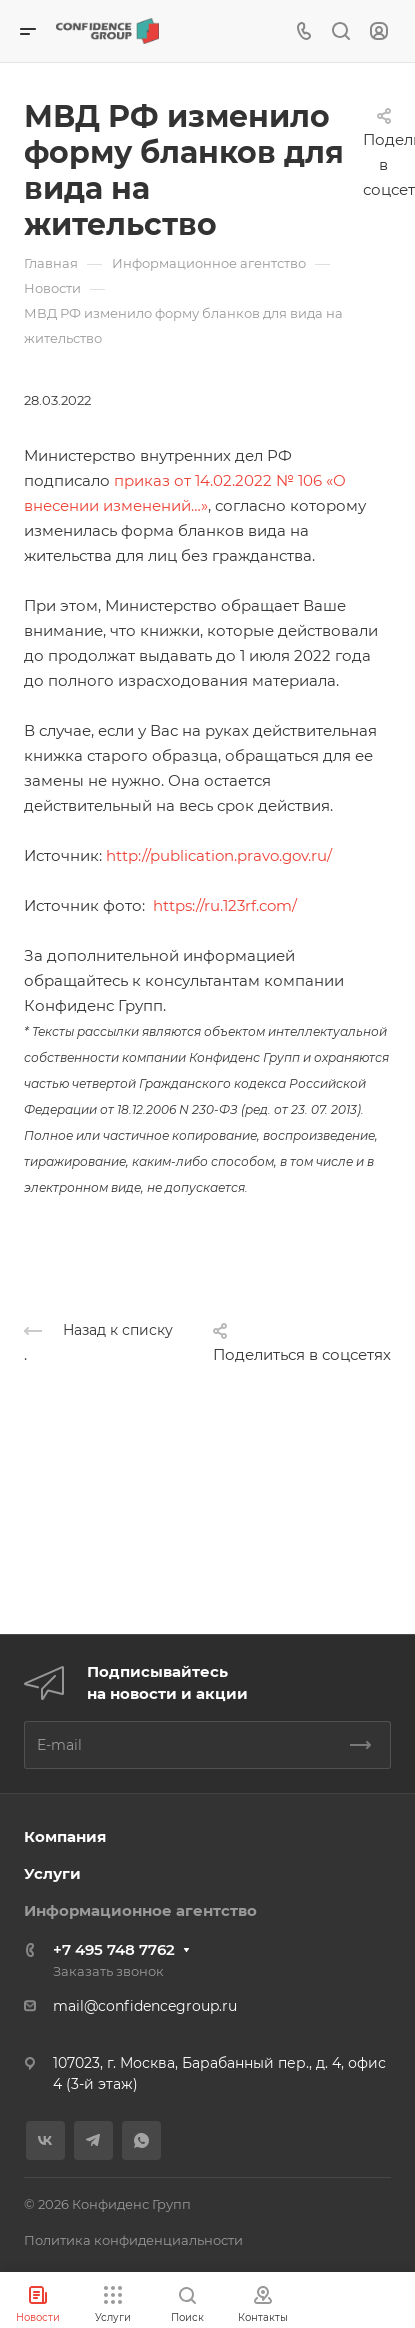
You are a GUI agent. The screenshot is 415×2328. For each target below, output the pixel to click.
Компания (65, 1836)
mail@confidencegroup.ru (145, 2006)
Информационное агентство (140, 1910)
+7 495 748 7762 (114, 1949)
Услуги (52, 1873)
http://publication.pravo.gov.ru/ (219, 855)
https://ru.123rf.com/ (225, 905)
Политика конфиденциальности (133, 2240)
